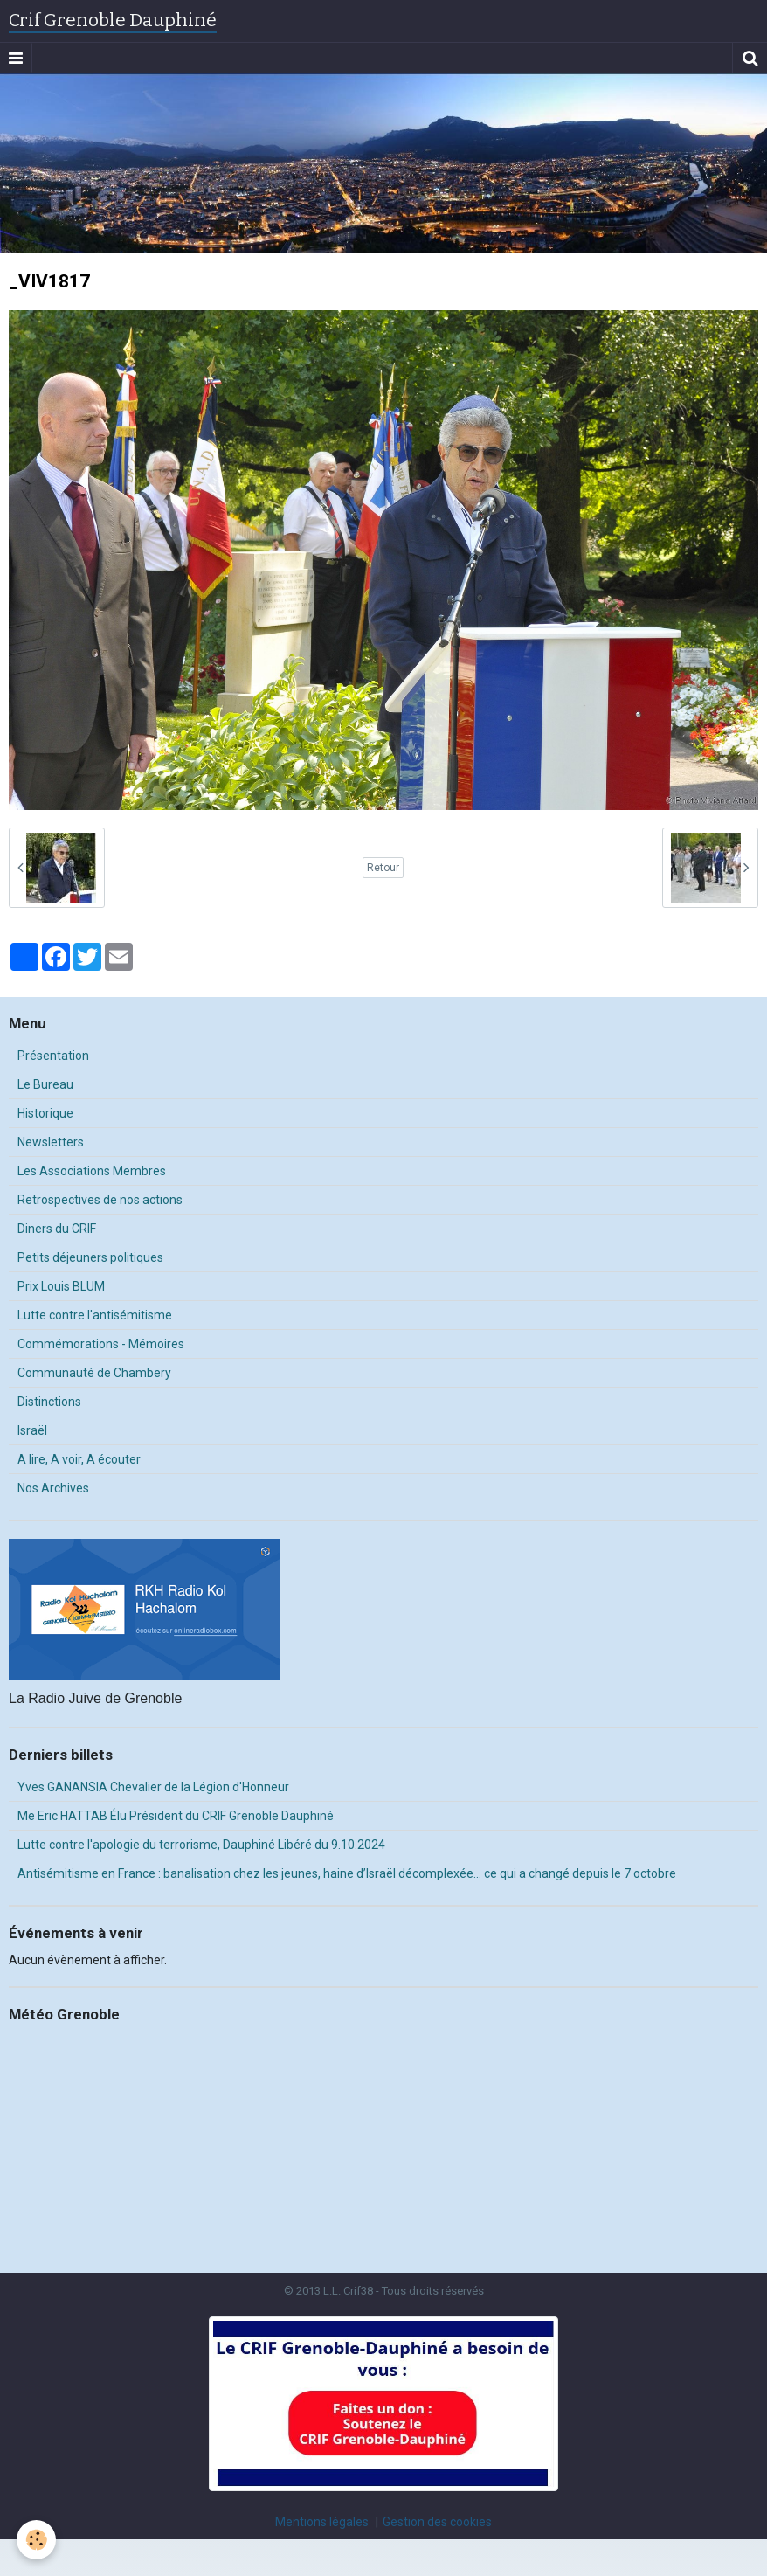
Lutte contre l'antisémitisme (94, 1315)
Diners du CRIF (56, 1229)
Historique (45, 1113)
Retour (383, 868)
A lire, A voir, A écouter (79, 1459)
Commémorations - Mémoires (100, 1344)
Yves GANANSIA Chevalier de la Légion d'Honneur (153, 1787)
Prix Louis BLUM (61, 1286)
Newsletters (50, 1142)
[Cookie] (37, 2539)
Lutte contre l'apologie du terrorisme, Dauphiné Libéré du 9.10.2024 (201, 1845)
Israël (32, 1430)
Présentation (53, 1056)
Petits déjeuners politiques (90, 1257)
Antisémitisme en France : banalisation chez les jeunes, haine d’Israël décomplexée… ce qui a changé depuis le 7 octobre (346, 1873)
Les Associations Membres (91, 1171)
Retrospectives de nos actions (100, 1200)
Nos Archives (53, 1488)
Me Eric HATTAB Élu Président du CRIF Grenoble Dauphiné (175, 1816)
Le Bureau (45, 1084)
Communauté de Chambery (94, 1373)
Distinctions (49, 1402)
